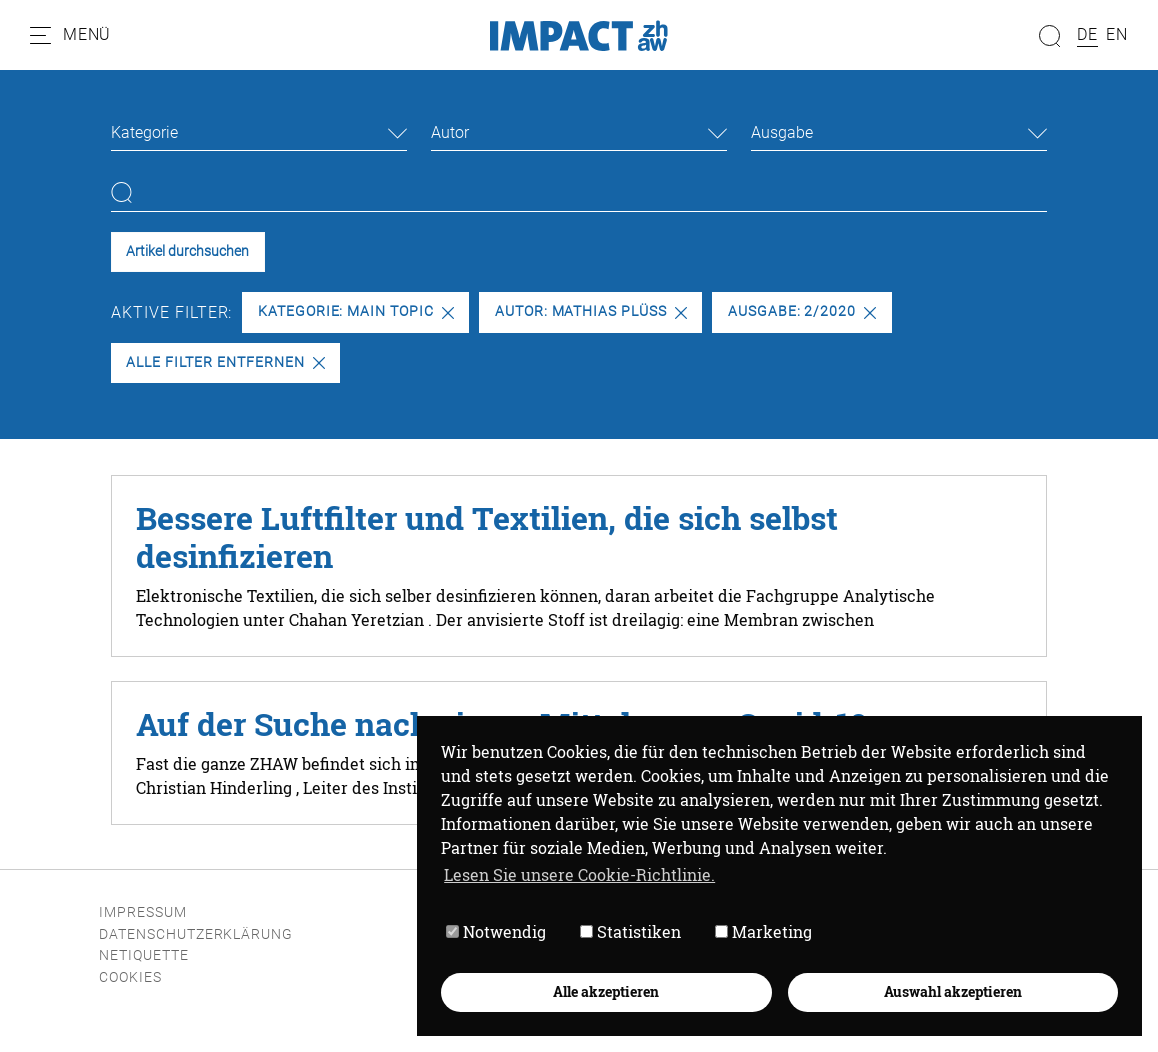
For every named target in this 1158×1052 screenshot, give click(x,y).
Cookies (130, 977)
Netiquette (144, 955)
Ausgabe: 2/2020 (802, 311)
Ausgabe (782, 132)
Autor (450, 132)
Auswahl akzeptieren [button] (953, 991)
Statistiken (630, 931)
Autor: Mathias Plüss (591, 311)
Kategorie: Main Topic (356, 311)
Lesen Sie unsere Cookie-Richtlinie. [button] (579, 874)
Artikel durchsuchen (187, 251)
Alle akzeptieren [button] (606, 991)
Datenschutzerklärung (196, 934)
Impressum (143, 912)
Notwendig (496, 931)
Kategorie (144, 132)
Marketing (763, 931)
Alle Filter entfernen (225, 362)
